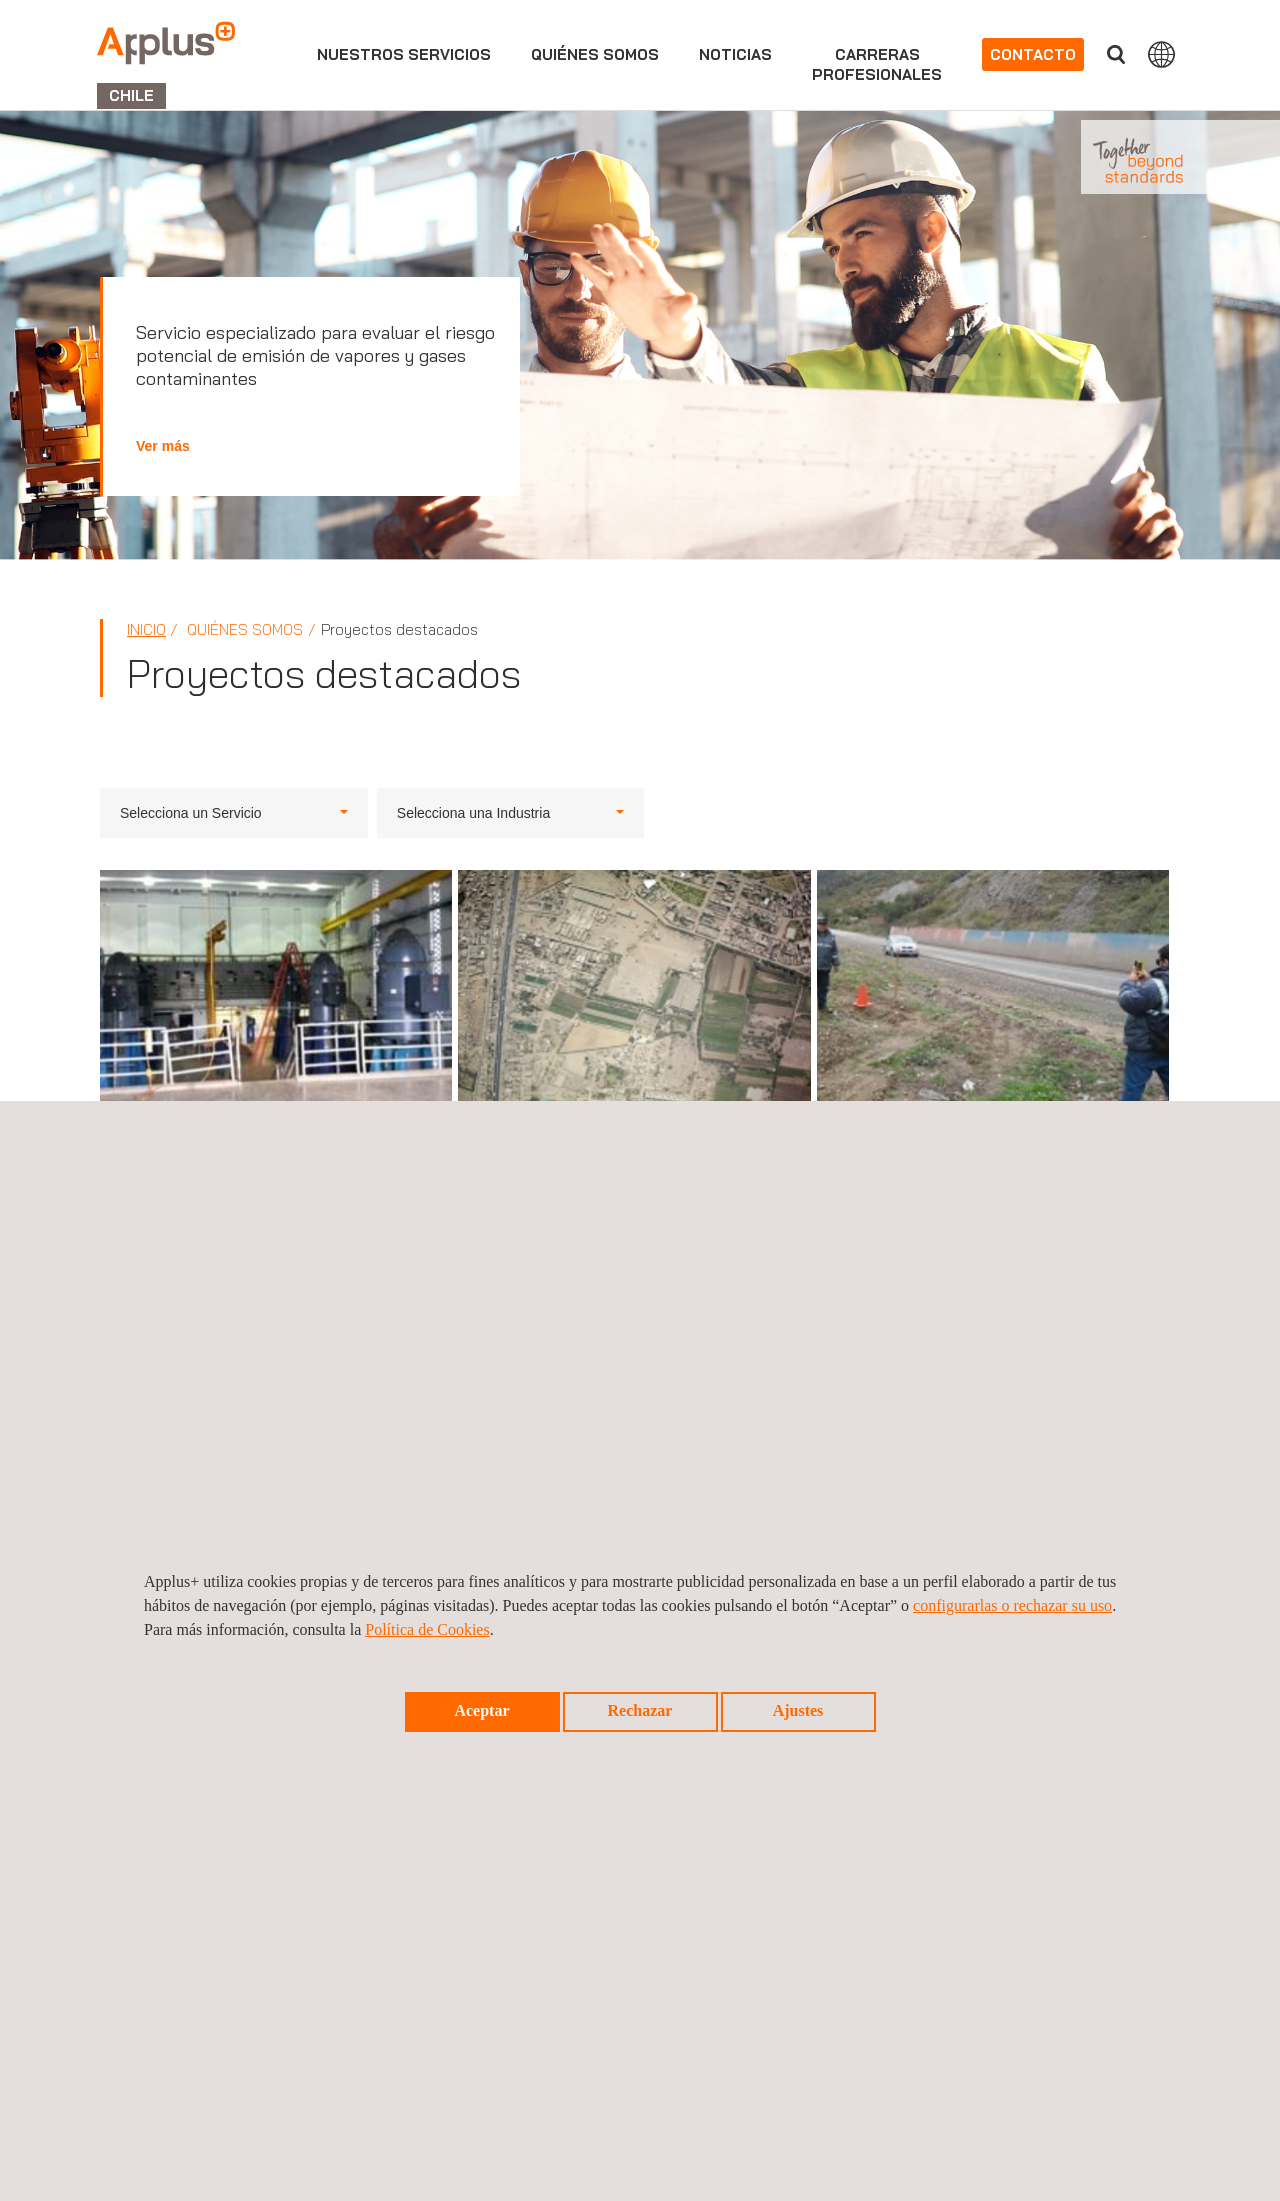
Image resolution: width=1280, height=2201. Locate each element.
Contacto (1033, 54)
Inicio (146, 629)
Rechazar (640, 1710)
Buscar (1116, 54)
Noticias (735, 54)
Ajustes (798, 1710)
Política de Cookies (427, 1629)
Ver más (163, 446)
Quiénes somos (595, 54)
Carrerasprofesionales (877, 64)
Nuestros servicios (404, 54)
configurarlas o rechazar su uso (1012, 1605)
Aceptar (481, 1710)
